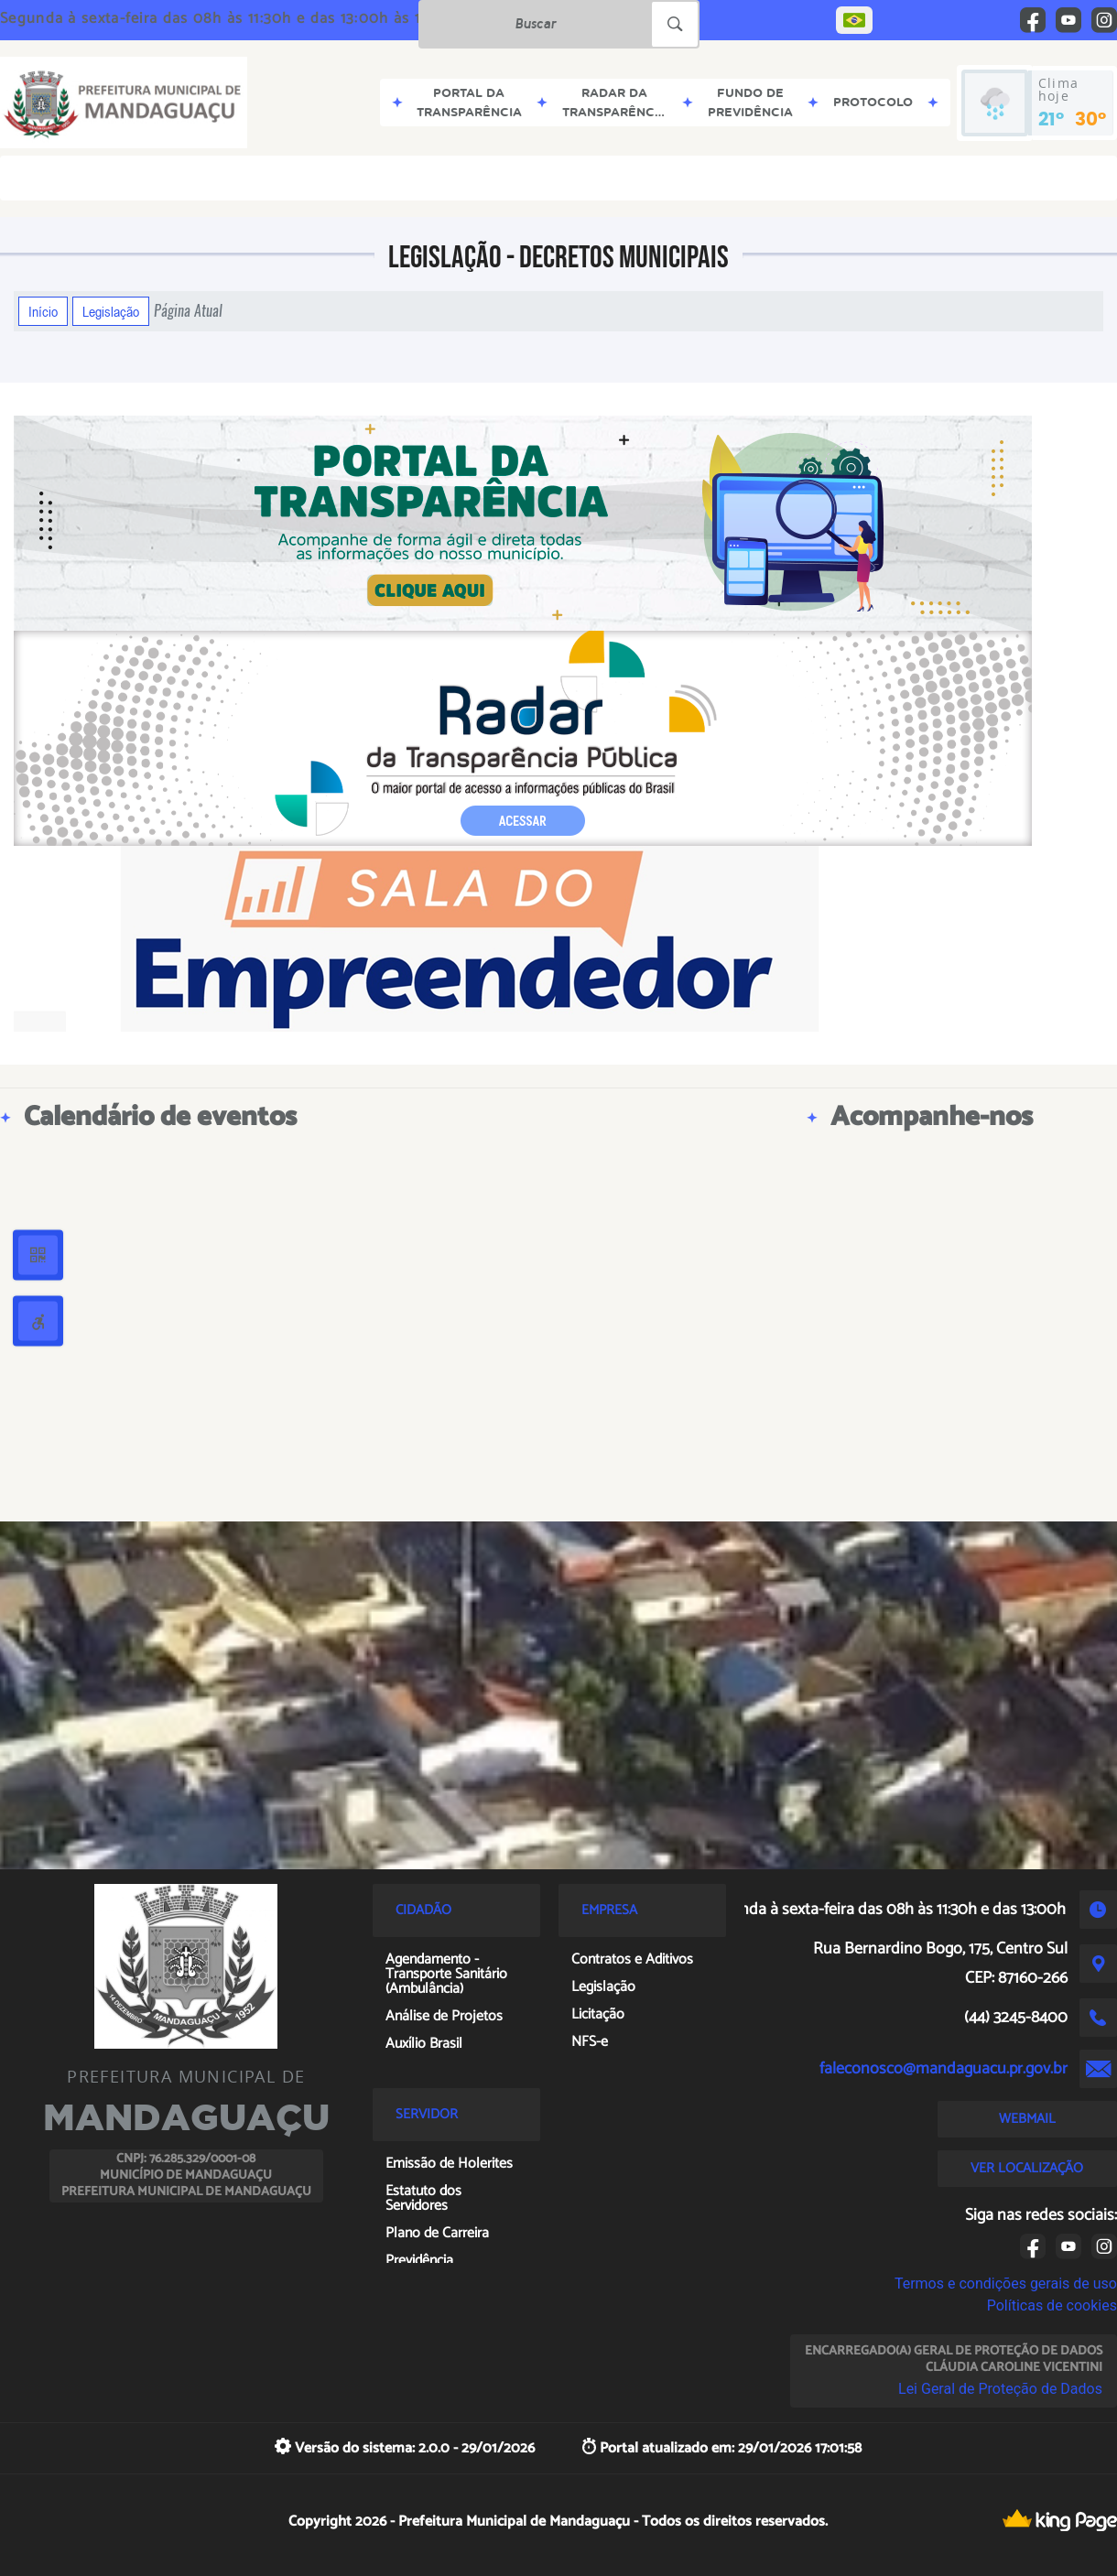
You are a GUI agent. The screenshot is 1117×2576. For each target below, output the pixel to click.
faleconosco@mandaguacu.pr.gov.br (943, 2069)
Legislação (110, 311)
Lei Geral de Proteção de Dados (1000, 2388)
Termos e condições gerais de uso (1006, 2283)
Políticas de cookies (1052, 2305)
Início (43, 311)
